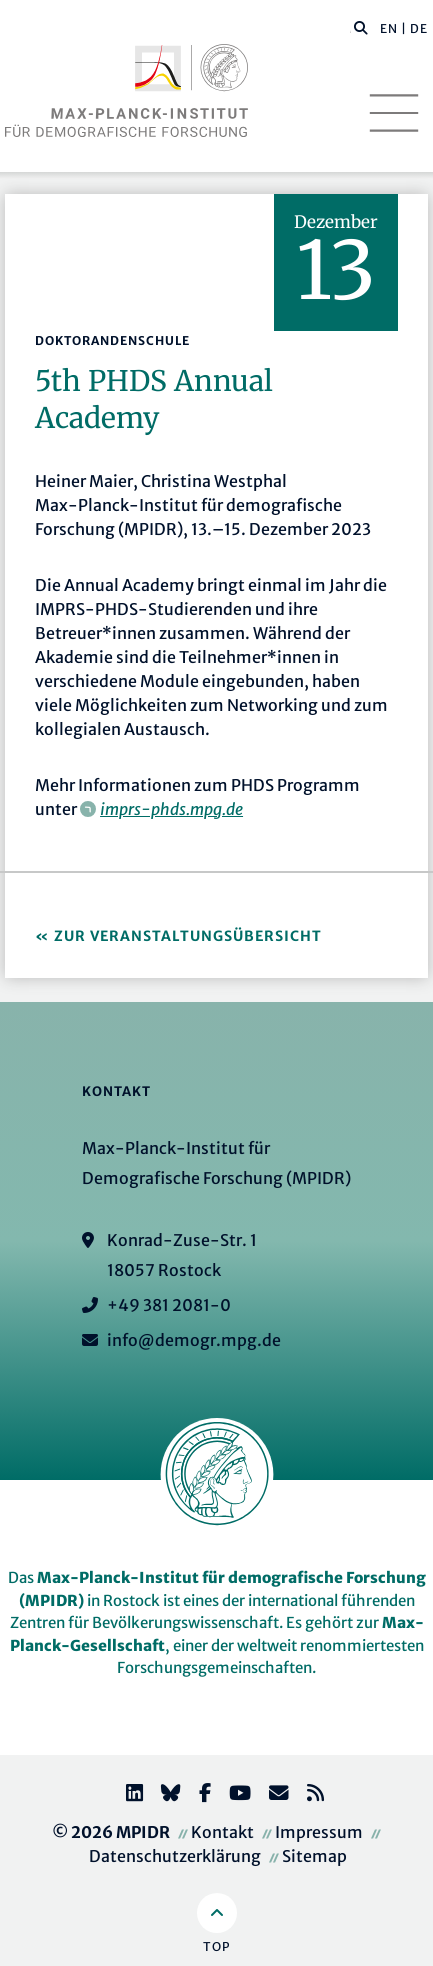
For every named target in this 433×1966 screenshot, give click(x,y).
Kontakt (222, 1832)
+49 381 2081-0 (169, 1305)
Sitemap (314, 1856)
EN (389, 28)
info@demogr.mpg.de (194, 1340)
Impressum (319, 1832)
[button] (361, 27)
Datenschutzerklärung (175, 1856)
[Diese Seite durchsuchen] (350, 29)
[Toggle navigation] (394, 113)
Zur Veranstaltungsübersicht (188, 936)
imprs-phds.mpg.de (171, 809)
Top (216, 1946)
